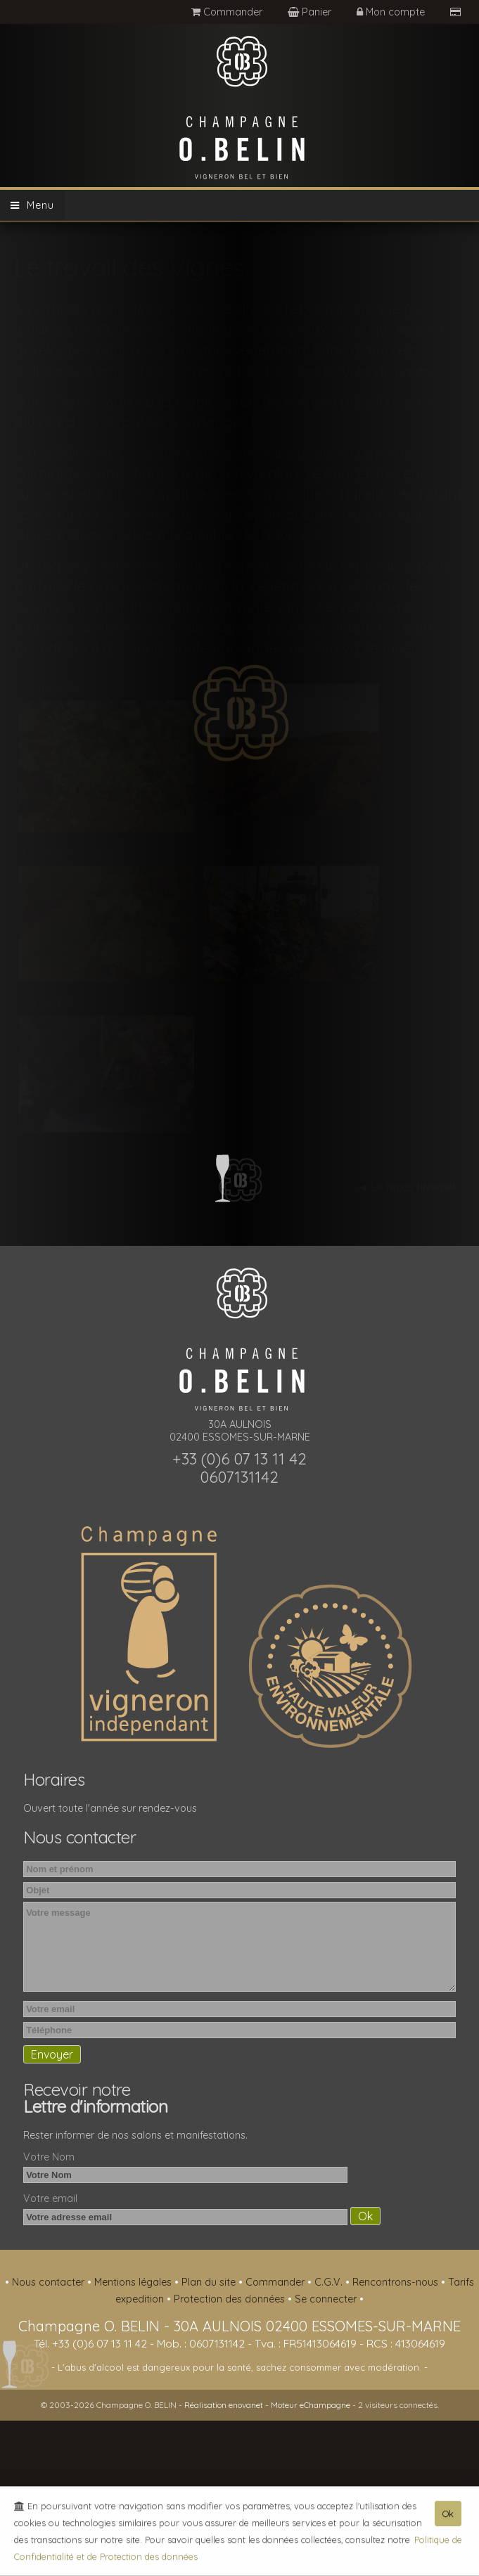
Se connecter (327, 2299)
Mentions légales (134, 2282)
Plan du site (209, 2282)
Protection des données (231, 2299)
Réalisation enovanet (223, 2405)
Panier (311, 12)
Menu (32, 205)
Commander (226, 12)
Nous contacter (49, 2282)
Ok (448, 2517)
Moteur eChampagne (310, 2405)
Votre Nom (49, 2157)
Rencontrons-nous (396, 2282)
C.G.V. (329, 2282)
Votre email (50, 2198)
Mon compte (392, 12)
